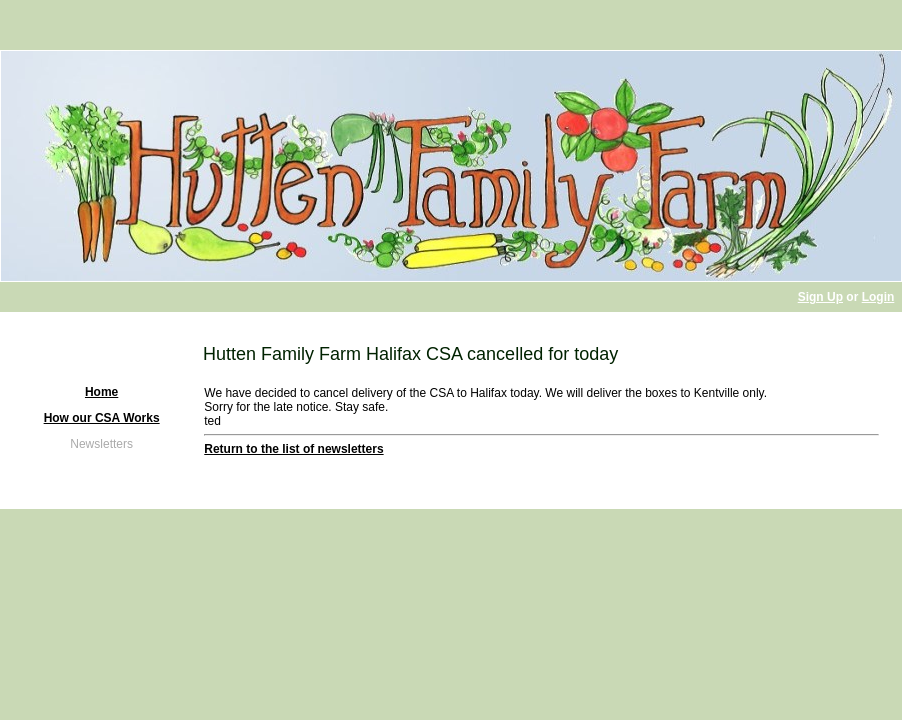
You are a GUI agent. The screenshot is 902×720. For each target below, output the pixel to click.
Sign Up (820, 297)
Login (878, 297)
